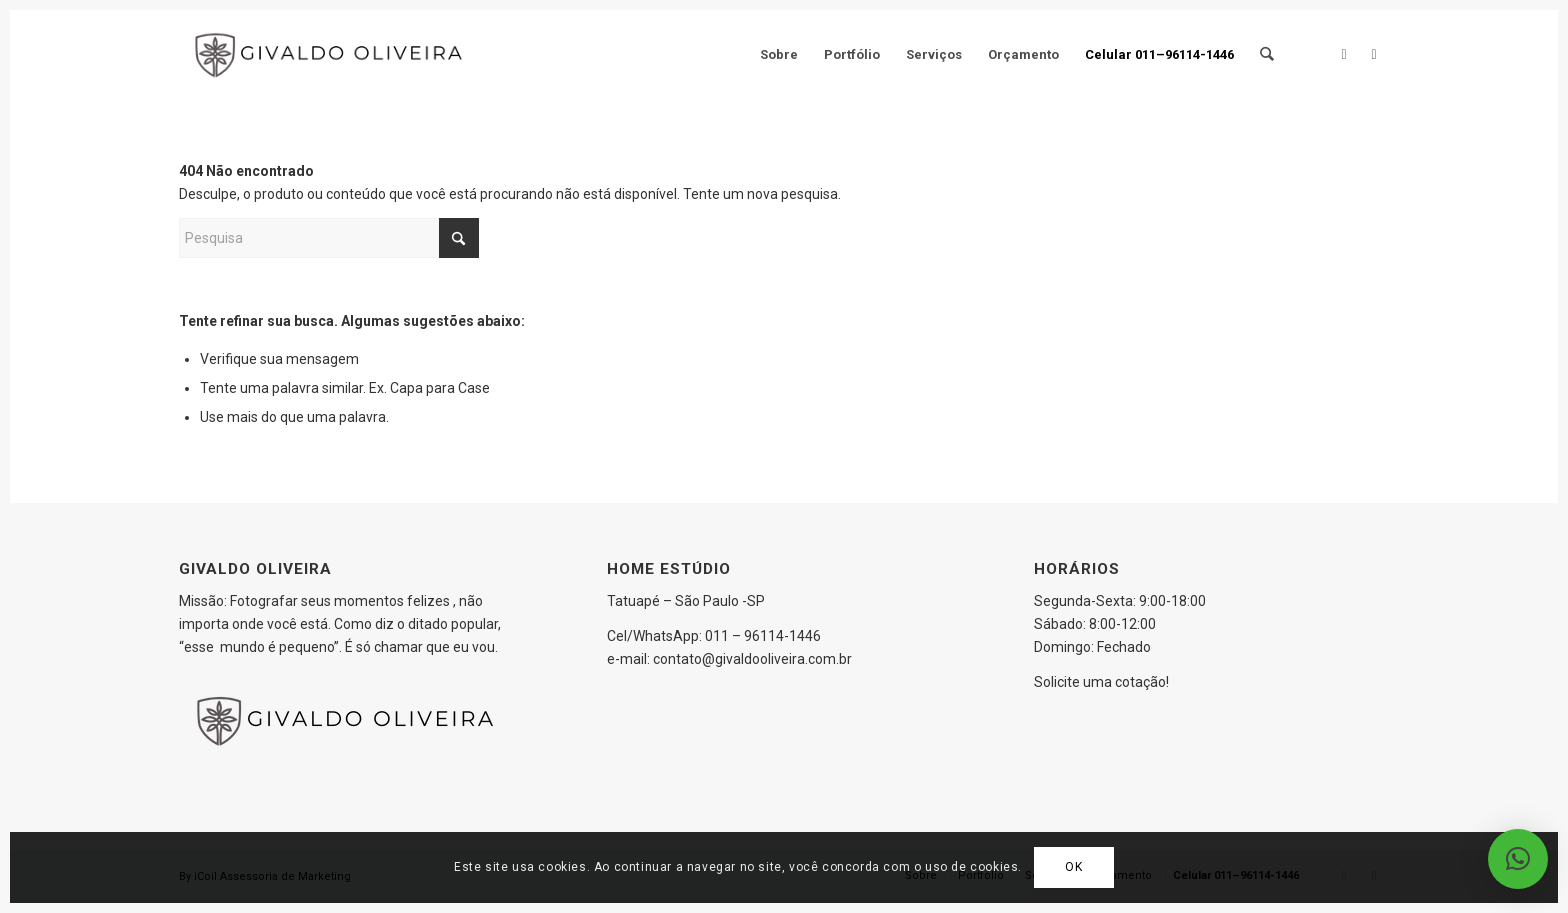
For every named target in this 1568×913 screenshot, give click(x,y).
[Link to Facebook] (1344, 54)
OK (1073, 867)
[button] (1518, 859)
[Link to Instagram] (1374, 54)
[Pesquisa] (1267, 55)
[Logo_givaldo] (332, 55)
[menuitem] (780, 55)
